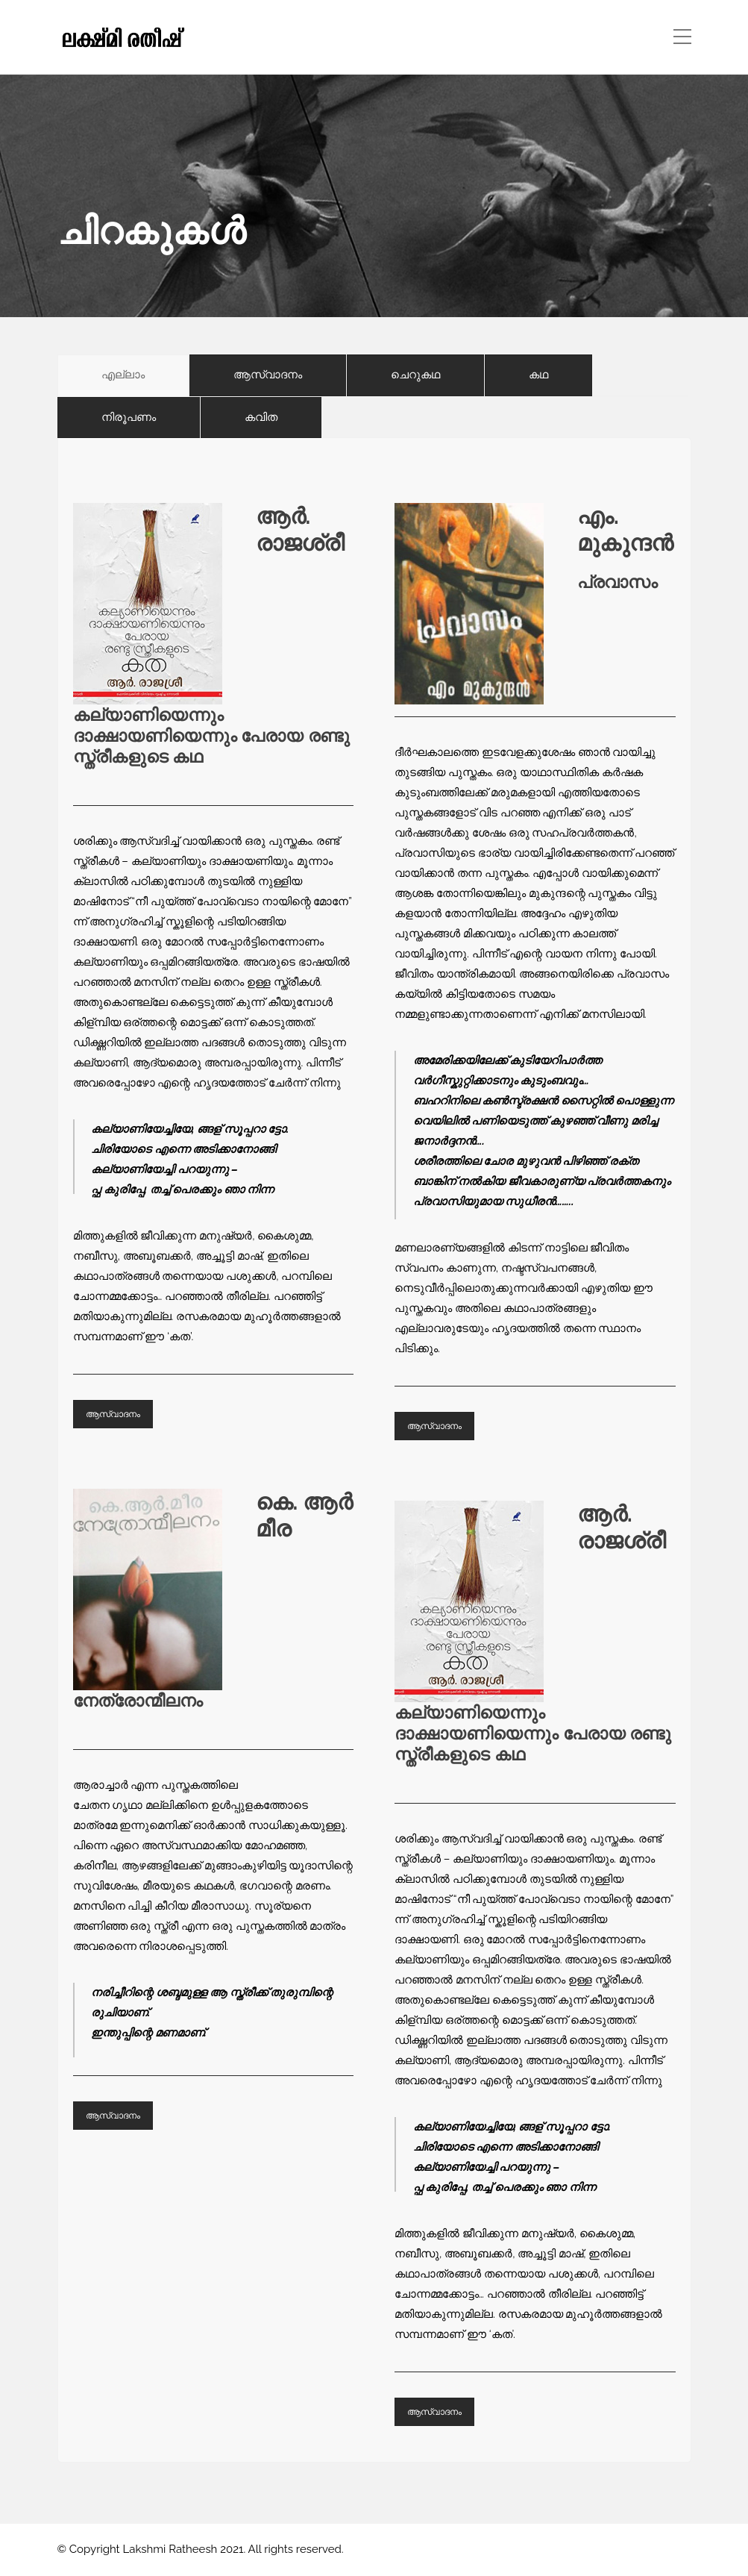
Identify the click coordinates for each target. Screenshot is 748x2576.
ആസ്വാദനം (113, 1414)
